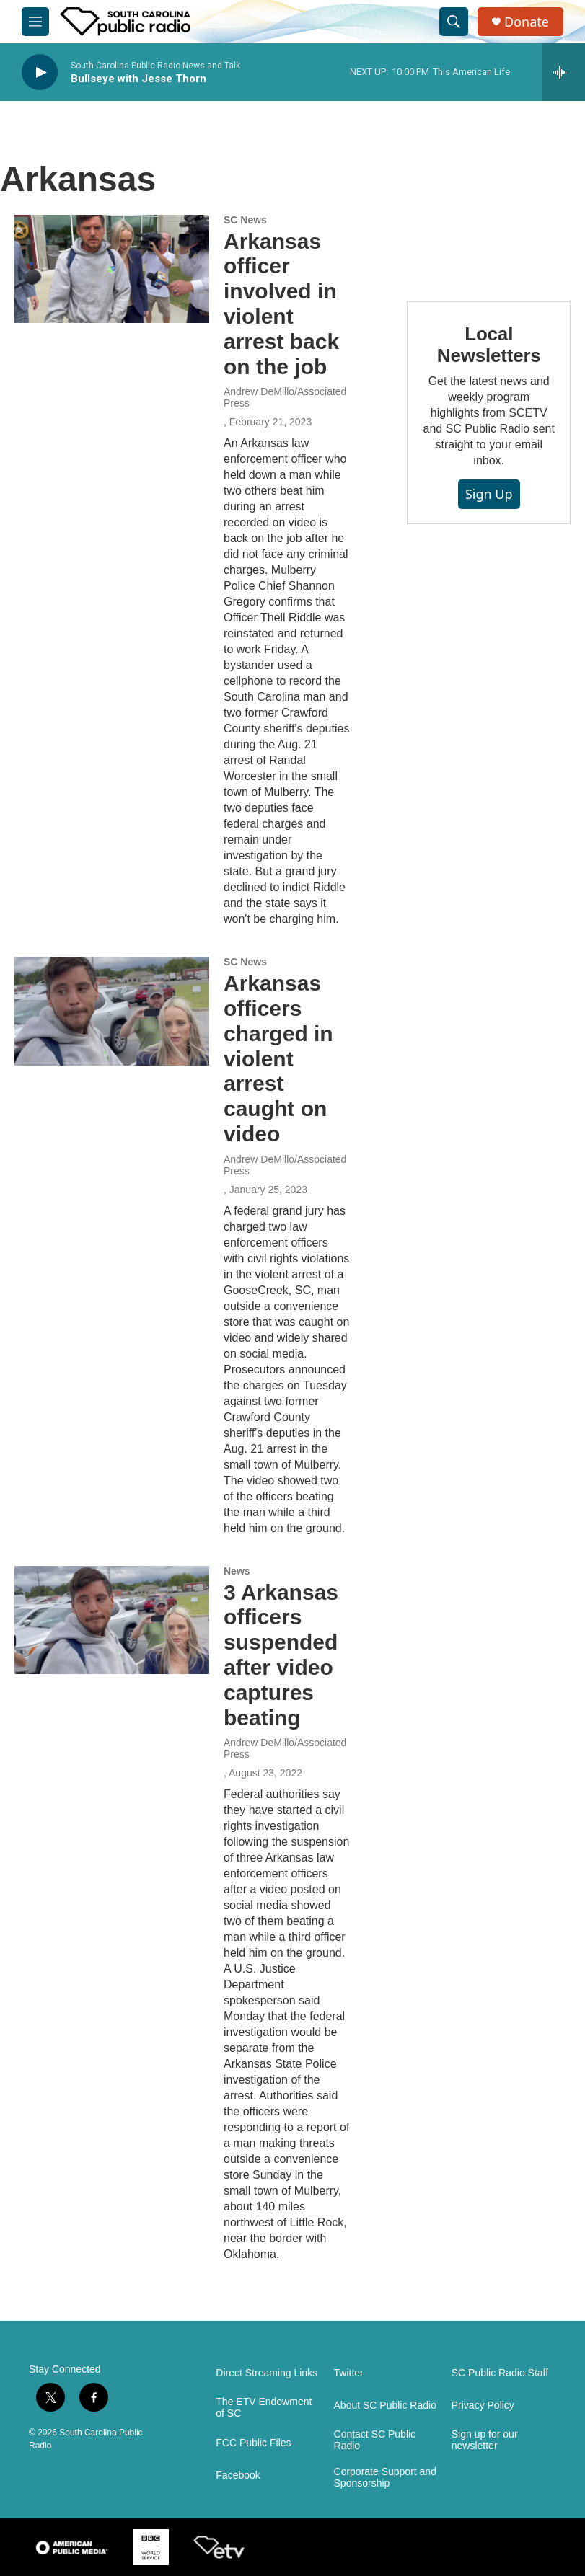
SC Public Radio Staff (500, 2373)
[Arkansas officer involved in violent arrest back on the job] (111, 269)
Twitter (349, 2373)
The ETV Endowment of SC (264, 2407)
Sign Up (489, 494)
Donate (526, 22)
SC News (245, 220)
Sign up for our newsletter (485, 2440)
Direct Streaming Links (266, 2373)
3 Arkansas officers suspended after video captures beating (281, 1655)
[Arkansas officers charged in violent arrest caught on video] (111, 1011)
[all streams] (563, 72)
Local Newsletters (489, 344)
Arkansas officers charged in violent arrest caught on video (278, 1058)
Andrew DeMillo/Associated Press (285, 397)
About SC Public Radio (385, 2405)
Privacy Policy (483, 2405)
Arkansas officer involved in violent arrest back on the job (281, 304)
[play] (39, 72)
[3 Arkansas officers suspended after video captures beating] (111, 1620)
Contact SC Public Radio (375, 2440)
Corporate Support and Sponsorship (385, 2477)
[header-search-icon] (453, 21)
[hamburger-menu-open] (35, 21)
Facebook (238, 2475)
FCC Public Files (253, 2443)
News (237, 1571)
